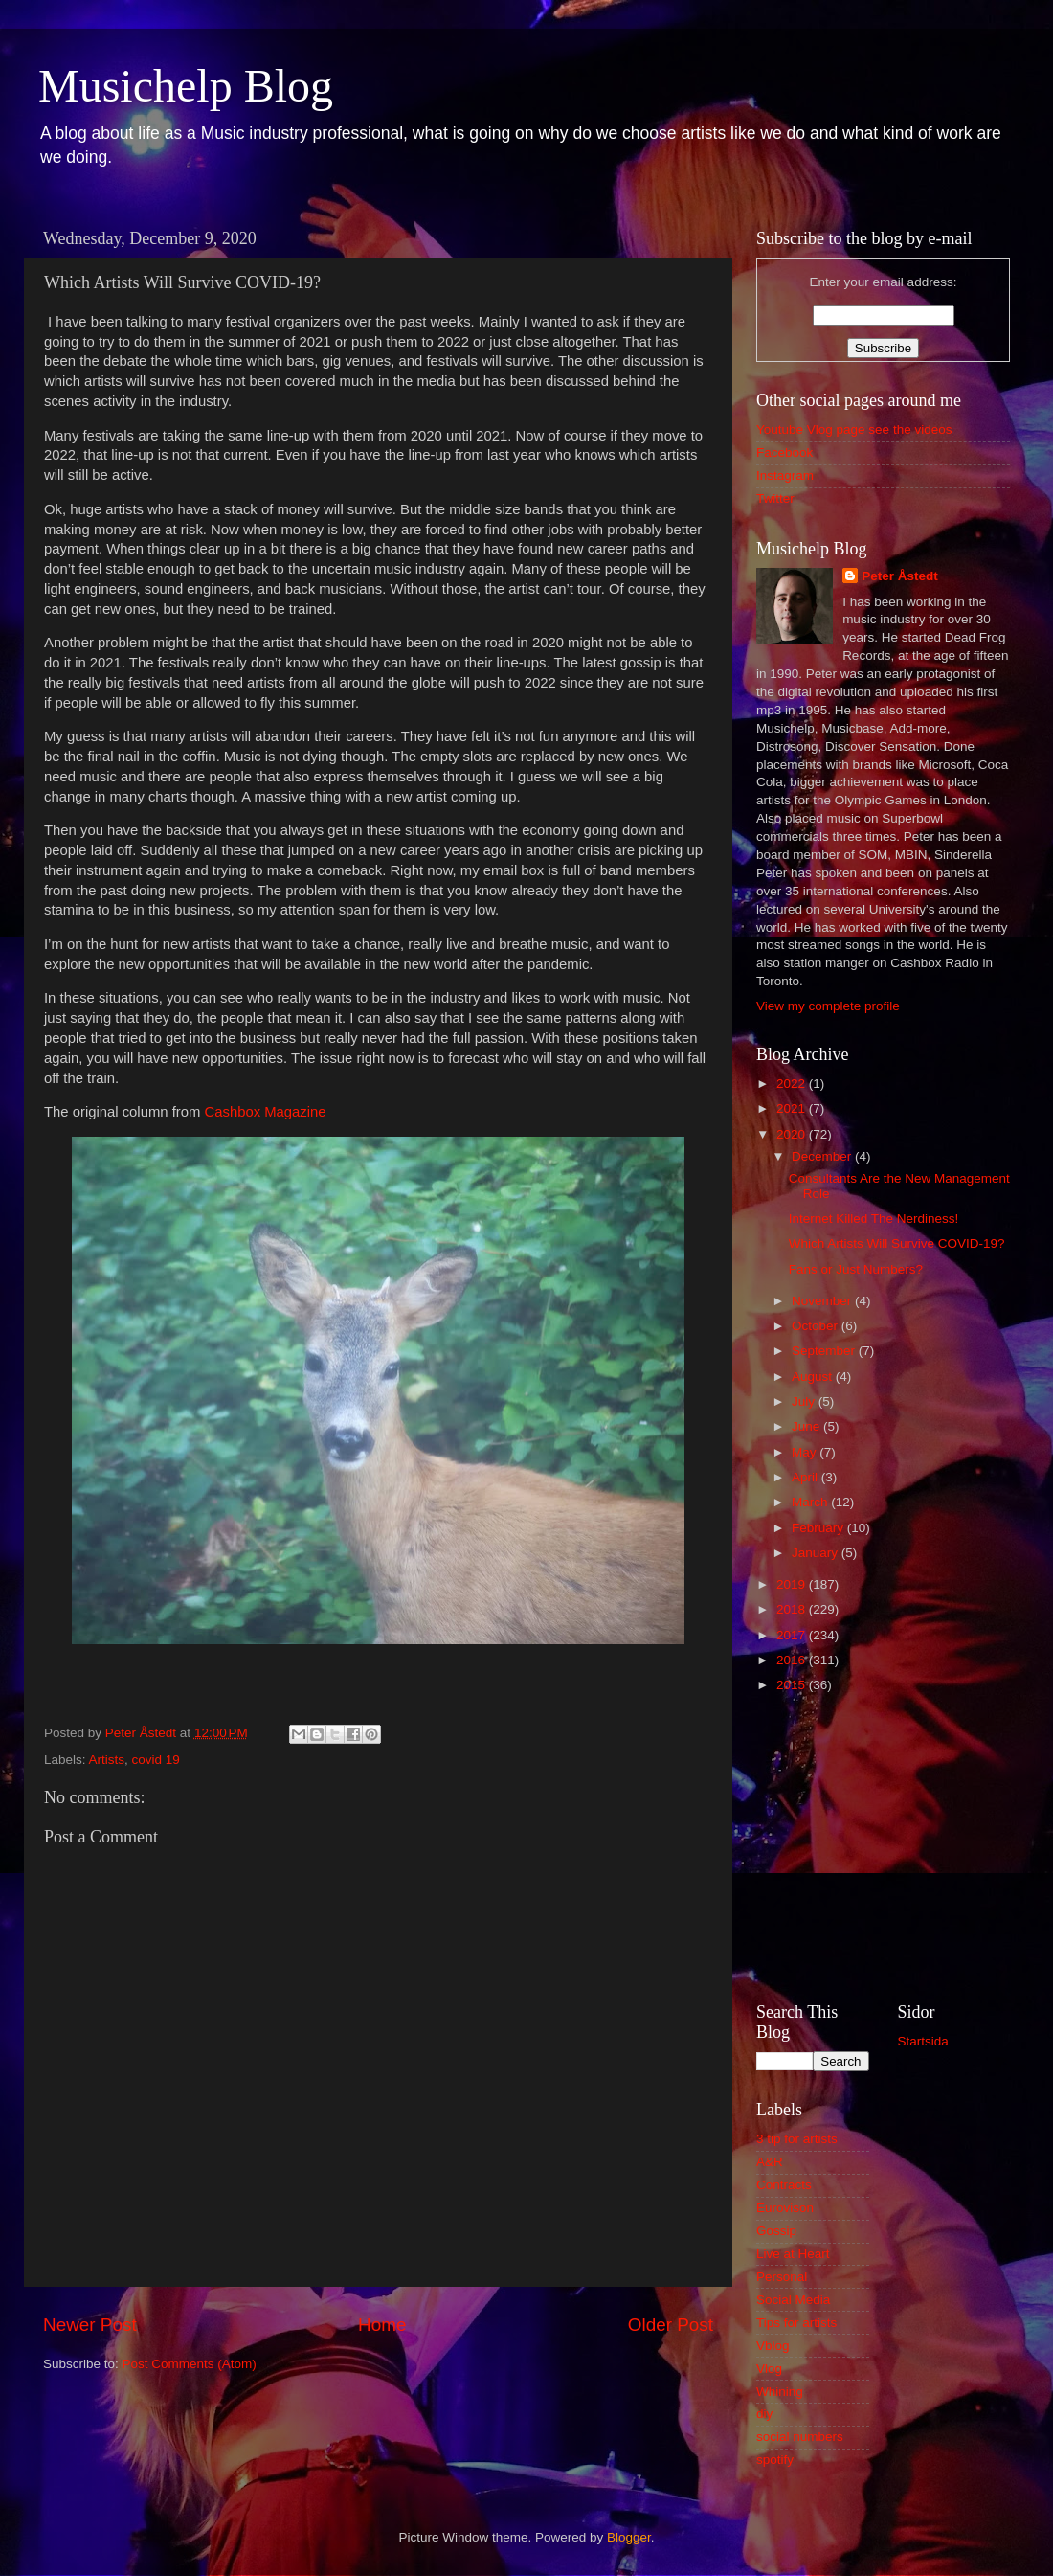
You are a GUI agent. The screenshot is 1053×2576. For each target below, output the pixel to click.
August (814, 1376)
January (816, 1553)
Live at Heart (793, 2254)
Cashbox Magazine (264, 1111)
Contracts (784, 2185)
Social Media (793, 2300)
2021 (792, 1108)
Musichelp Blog (185, 85)
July (805, 1401)
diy (764, 2414)
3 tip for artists (797, 2139)
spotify (775, 2459)
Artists (107, 1759)
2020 (792, 1134)
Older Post (670, 2325)
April (806, 1477)
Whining (779, 2391)
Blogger (629, 2537)
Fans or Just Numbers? (856, 1269)
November (823, 1301)
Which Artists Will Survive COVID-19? (897, 1243)
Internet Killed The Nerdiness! (874, 1218)
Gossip (776, 2231)
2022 (792, 1083)
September (825, 1351)
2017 (792, 1635)
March (811, 1502)
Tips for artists (796, 2323)
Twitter (775, 498)
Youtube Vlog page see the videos (854, 429)
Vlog (769, 2368)
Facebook (784, 452)
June (807, 1426)
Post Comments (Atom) (190, 2364)
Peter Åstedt (900, 576)
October (816, 1326)
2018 (792, 1609)
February (819, 1528)
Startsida (923, 2041)
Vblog (773, 2346)
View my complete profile (828, 1006)
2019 (792, 1584)
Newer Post (90, 2325)
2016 (792, 1660)
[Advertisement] (883, 1845)
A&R (769, 2162)
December (823, 1156)
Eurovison (785, 2208)
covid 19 (156, 1759)
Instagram (785, 475)
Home (382, 2325)
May (805, 1452)
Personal (781, 2277)
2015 (792, 1685)
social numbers (799, 2436)
